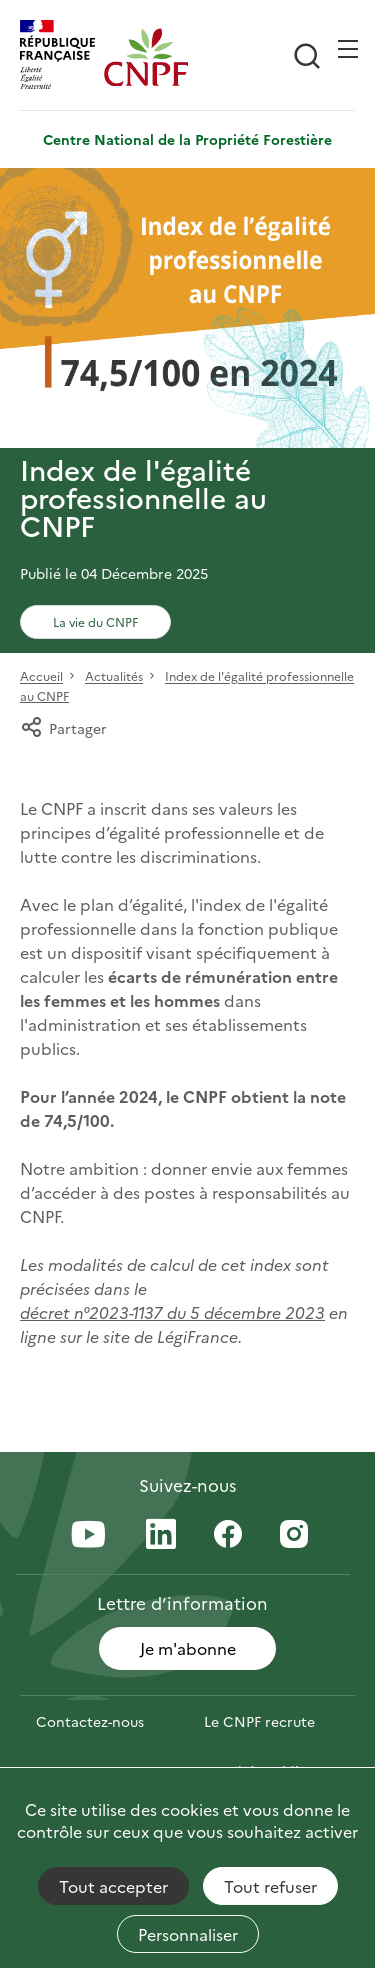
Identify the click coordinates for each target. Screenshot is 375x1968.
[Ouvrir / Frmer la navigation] (348, 49)
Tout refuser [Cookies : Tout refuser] (270, 1886)
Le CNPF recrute (259, 1721)
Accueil (41, 676)
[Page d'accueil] (146, 57)
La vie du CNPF (95, 621)
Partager (63, 728)
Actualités (114, 676)
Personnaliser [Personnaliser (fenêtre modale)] (188, 1934)
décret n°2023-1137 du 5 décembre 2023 (172, 1312)
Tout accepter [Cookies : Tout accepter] (113, 1886)
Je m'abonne (188, 1648)
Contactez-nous (90, 1721)
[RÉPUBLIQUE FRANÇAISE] (62, 57)
